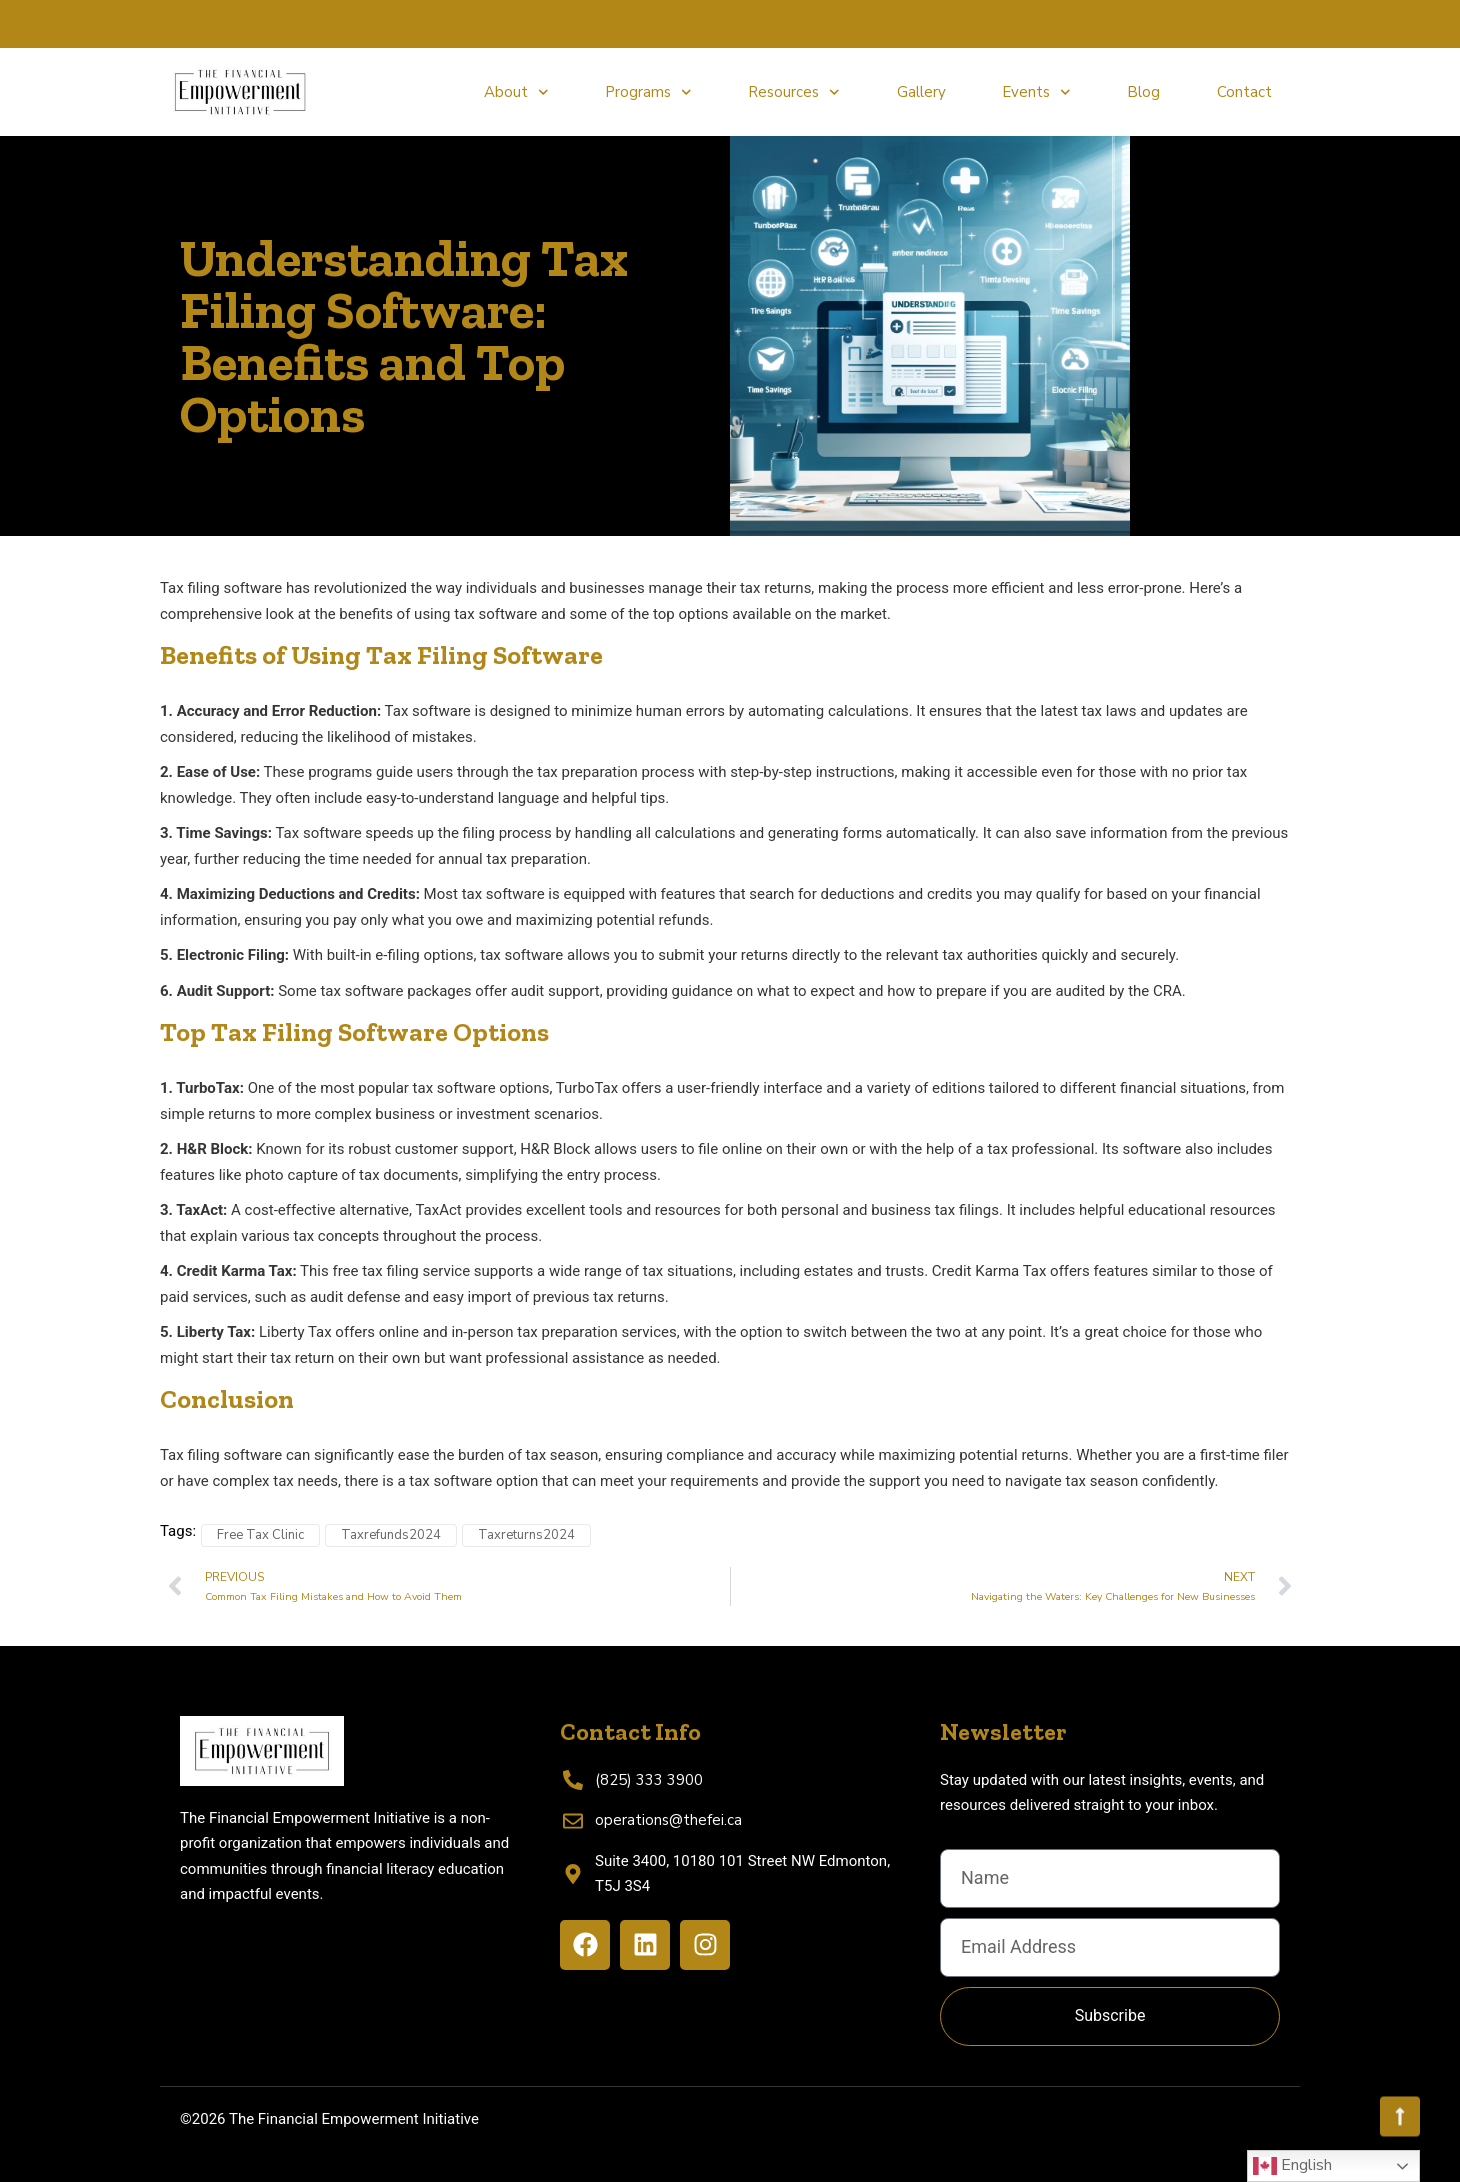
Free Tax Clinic (260, 1535)
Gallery (921, 92)
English (1292, 2166)
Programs (648, 92)
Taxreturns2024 (526, 1535)
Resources (794, 92)
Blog (1143, 92)
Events (1036, 92)
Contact (1244, 92)
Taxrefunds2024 (391, 1535)
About (516, 92)
